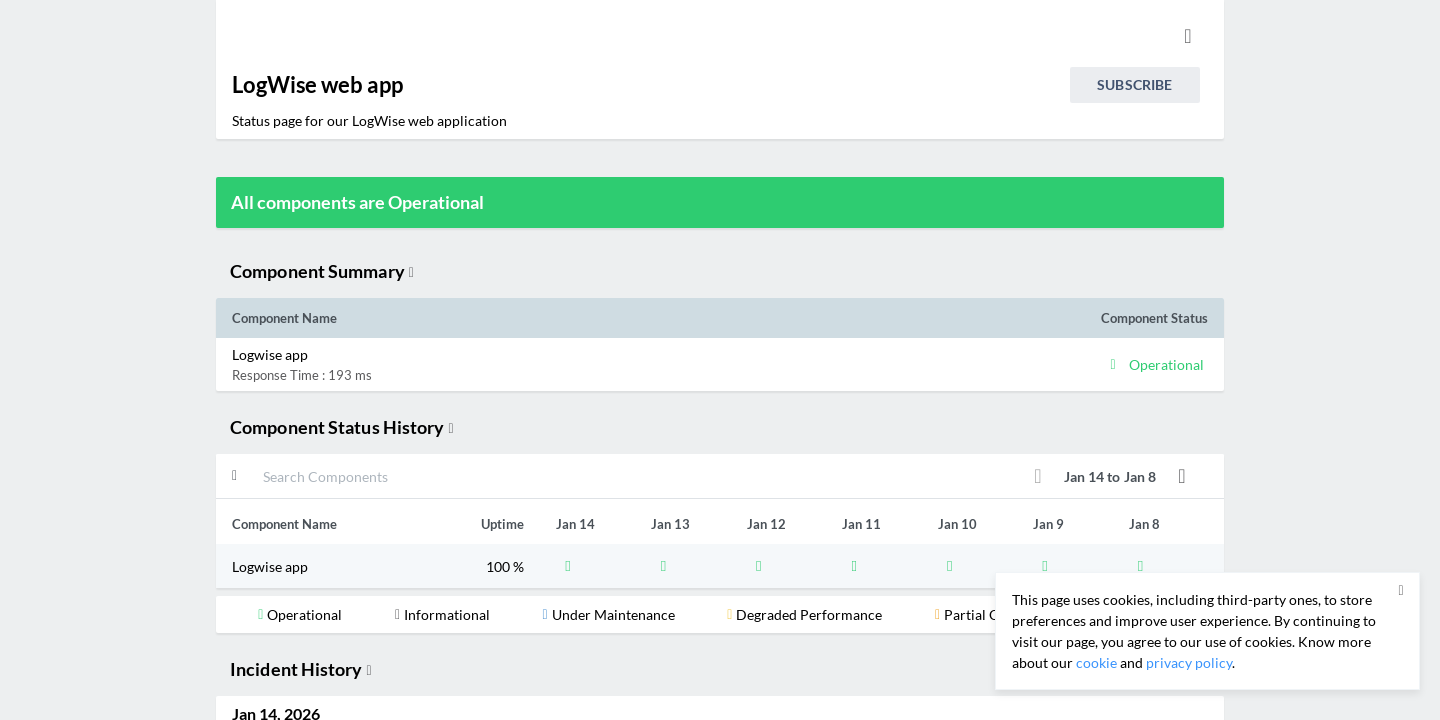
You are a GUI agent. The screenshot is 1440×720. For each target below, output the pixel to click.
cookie (1096, 662)
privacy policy (1189, 662)
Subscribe (1134, 84)
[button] (598, 364)
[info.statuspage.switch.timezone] (1188, 36)
